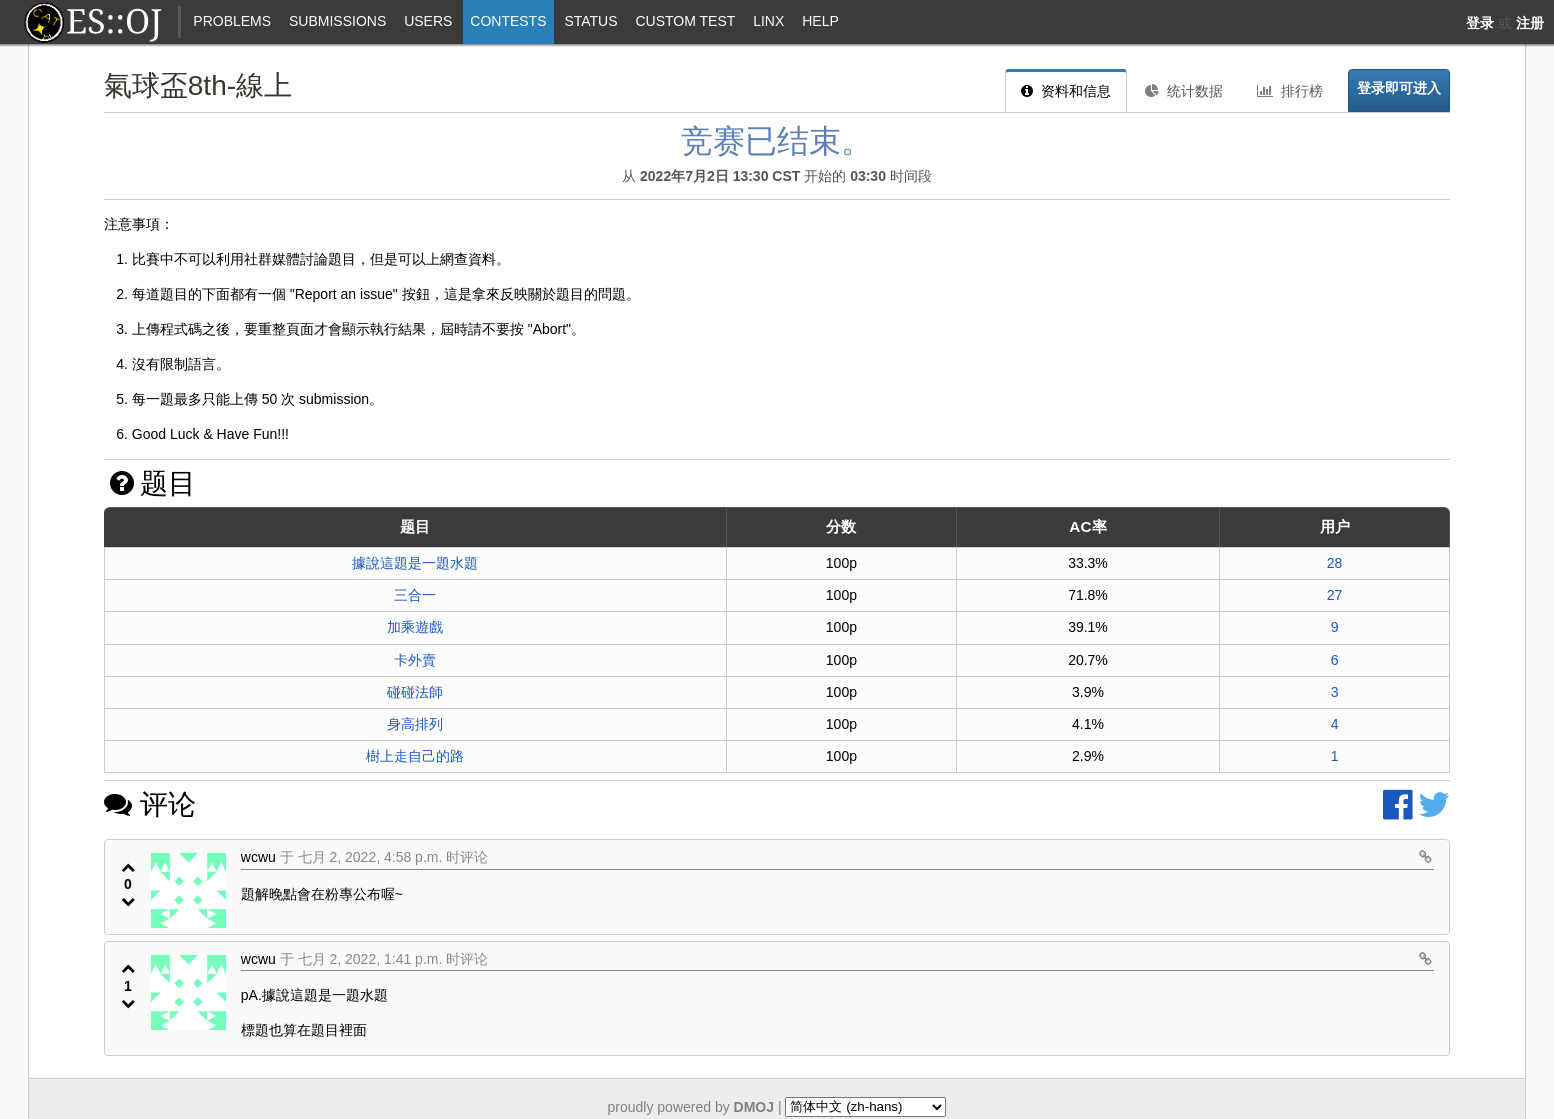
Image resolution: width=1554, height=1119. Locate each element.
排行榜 (1290, 91)
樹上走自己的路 (415, 756)
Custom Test (685, 21)
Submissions (337, 21)
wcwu (258, 857)
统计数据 (1184, 91)
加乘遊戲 (415, 627)
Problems (232, 21)
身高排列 (415, 724)
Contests (508, 21)
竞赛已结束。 (777, 141)
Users (428, 21)
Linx (768, 21)
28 (1335, 563)
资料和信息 (1066, 91)
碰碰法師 (415, 692)
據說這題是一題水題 (415, 563)
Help (820, 21)
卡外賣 (415, 660)
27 (1335, 595)
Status (590, 21)
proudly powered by (691, 1106)
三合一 (415, 595)
